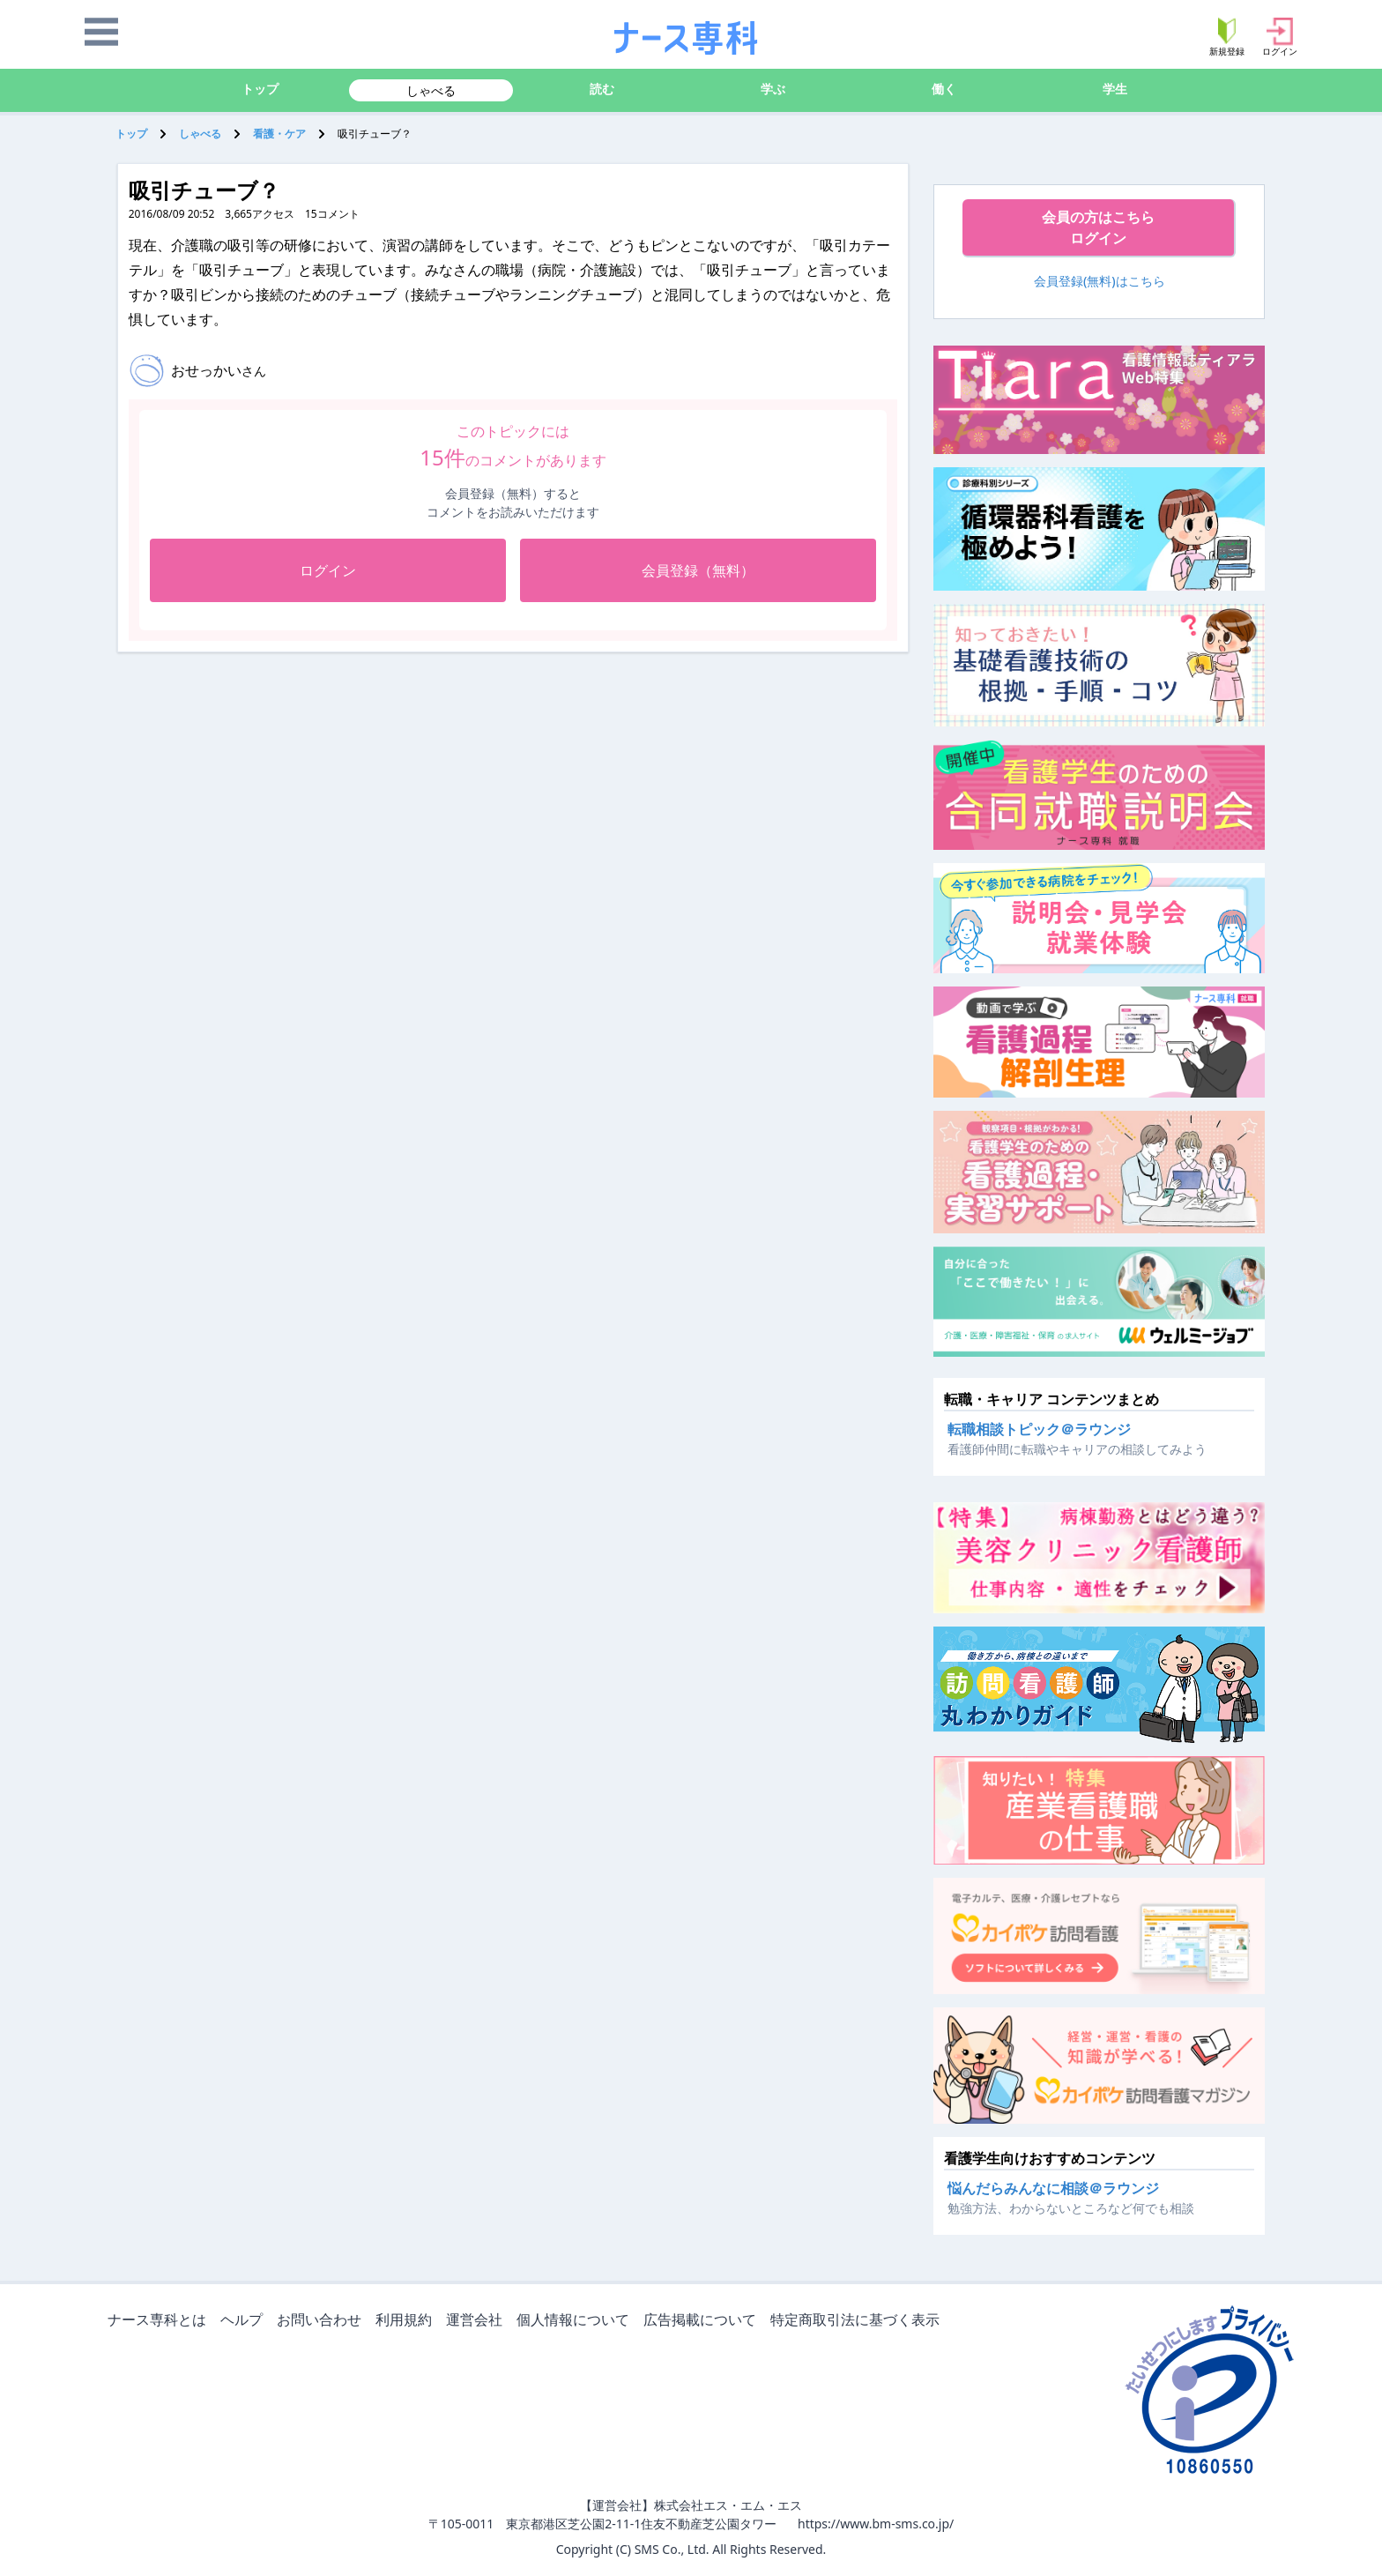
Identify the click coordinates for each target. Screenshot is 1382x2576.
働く (944, 88)
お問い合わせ (322, 2321)
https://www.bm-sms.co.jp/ (876, 2523)
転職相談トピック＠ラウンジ (1039, 1429)
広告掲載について (703, 2321)
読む (602, 88)
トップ (260, 88)
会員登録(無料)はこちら (1099, 280)
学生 (1115, 88)
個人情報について (576, 2321)
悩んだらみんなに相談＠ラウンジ (1053, 2188)
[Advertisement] (378, 784)
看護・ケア (279, 133)
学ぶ (773, 88)
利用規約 (407, 2321)
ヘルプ (245, 2321)
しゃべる (431, 90)
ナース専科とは (160, 2321)
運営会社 (477, 2321)
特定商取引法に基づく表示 (858, 2321)
